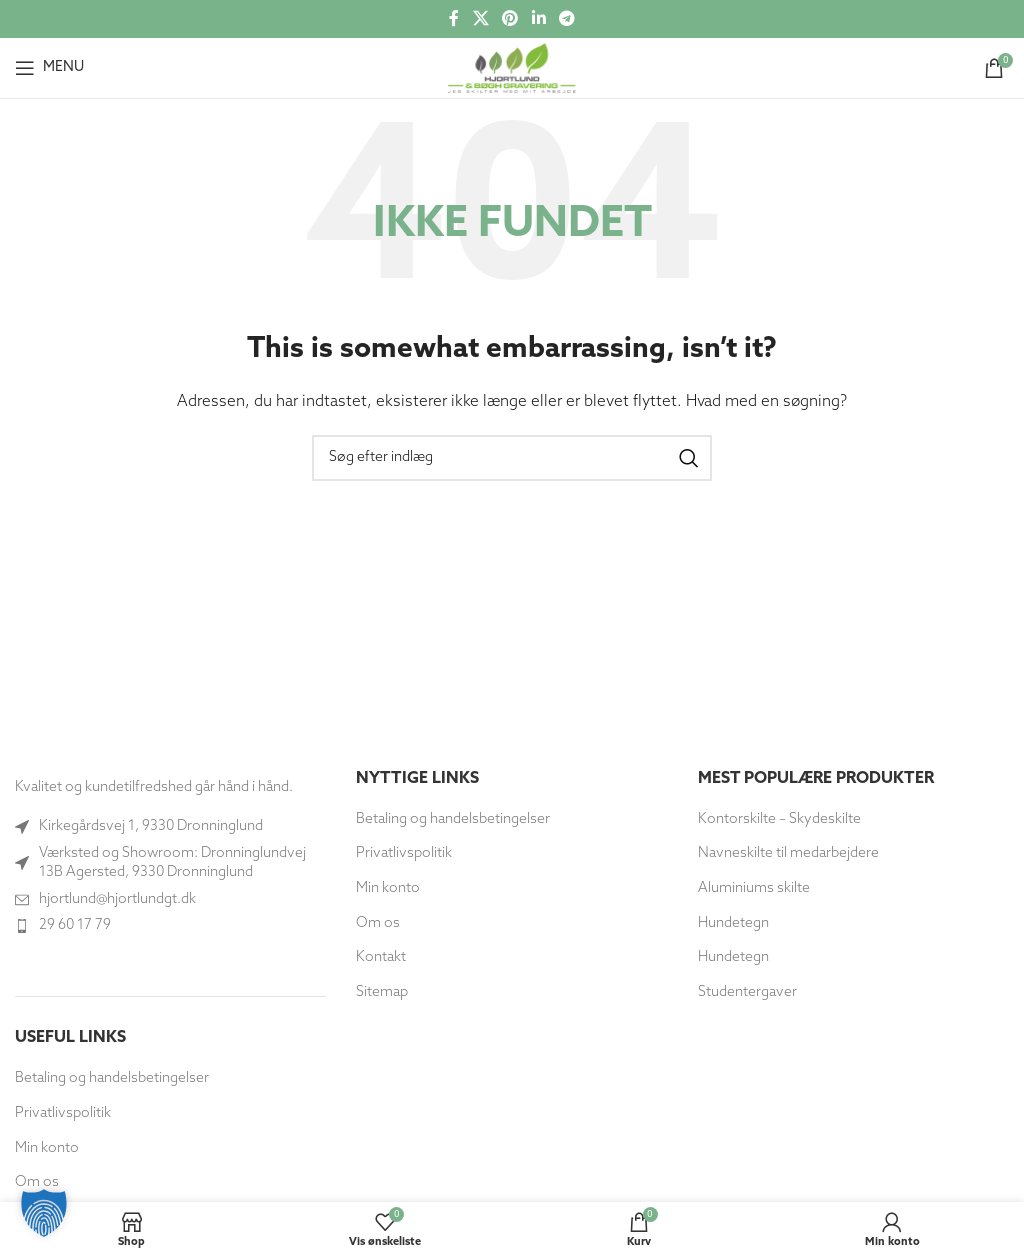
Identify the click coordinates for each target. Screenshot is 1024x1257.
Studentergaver (747, 992)
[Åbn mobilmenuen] (49, 68)
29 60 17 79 (75, 925)
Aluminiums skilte (754, 888)
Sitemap (382, 992)
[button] (44, 1213)
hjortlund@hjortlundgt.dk (117, 899)
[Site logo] (512, 67)
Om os (378, 923)
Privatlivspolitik (63, 1113)
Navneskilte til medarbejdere (788, 853)
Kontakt (381, 957)
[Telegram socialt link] (566, 19)
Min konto (47, 1148)
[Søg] (512, 458)
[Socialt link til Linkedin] (538, 19)
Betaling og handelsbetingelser (112, 1078)
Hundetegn (733, 923)
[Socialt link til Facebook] (454, 19)
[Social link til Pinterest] (510, 19)
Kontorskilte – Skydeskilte (779, 819)
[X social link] (480, 19)
